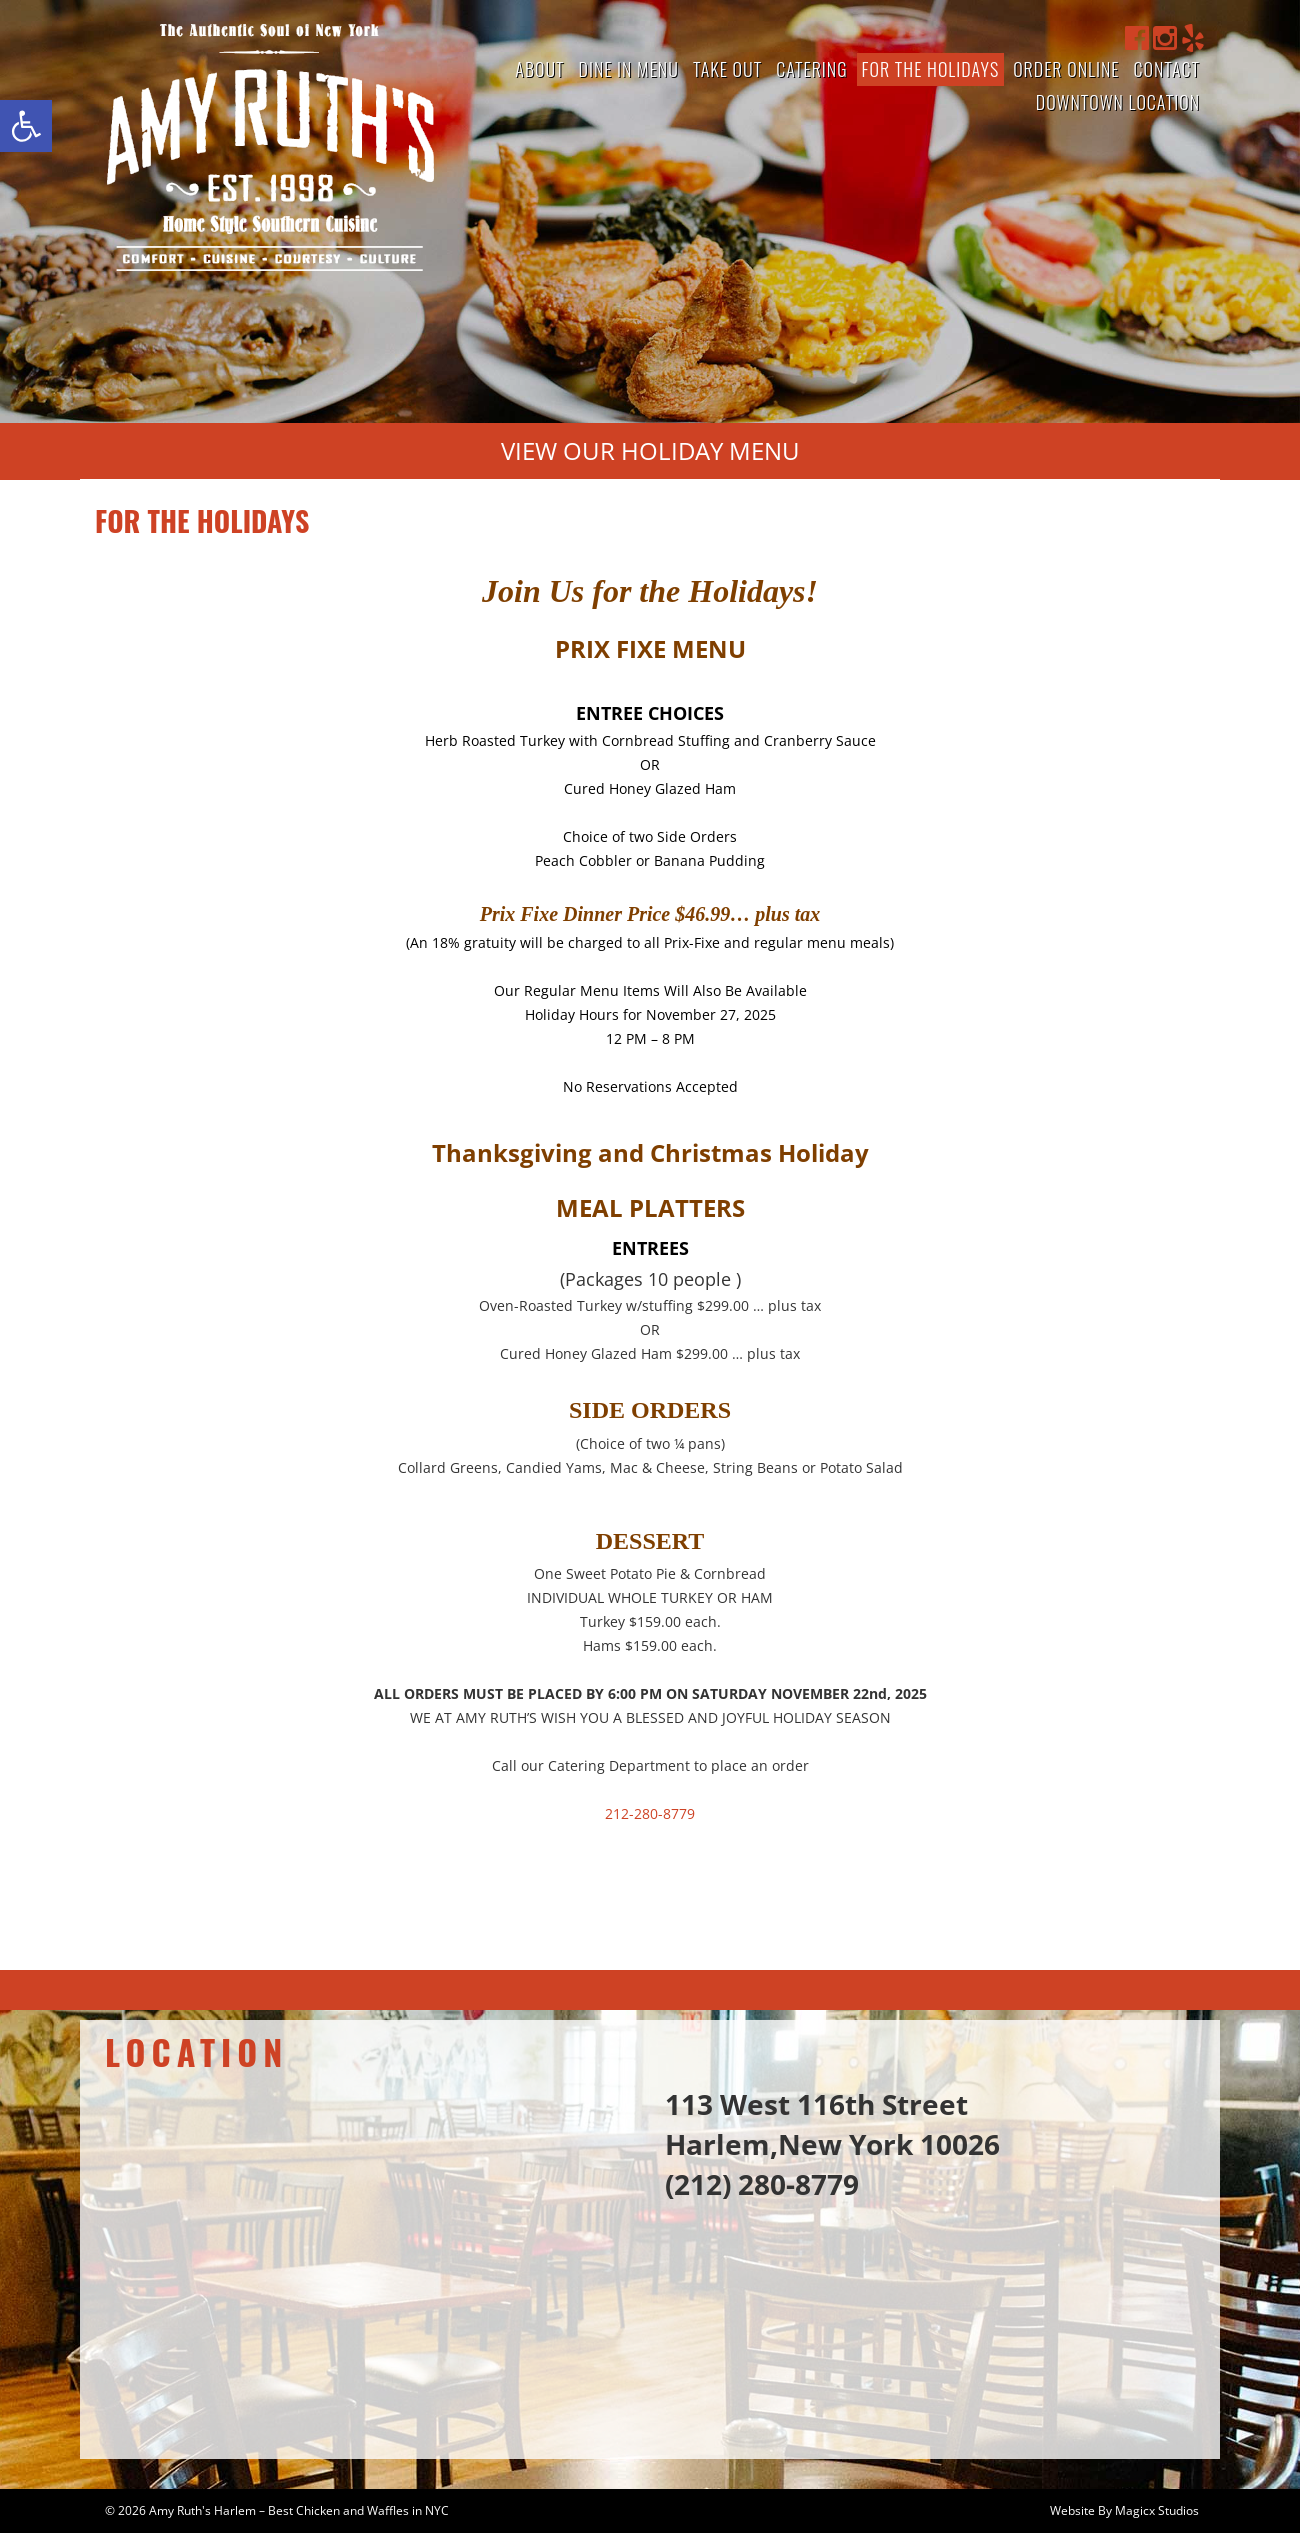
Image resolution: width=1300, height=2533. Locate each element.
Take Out (727, 69)
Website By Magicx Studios (1124, 2510)
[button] (26, 126)
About (539, 69)
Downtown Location (1118, 102)
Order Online (1066, 69)
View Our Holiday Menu (650, 450)
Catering (811, 69)
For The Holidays (931, 69)
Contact (1166, 69)
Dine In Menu (629, 69)
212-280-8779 (650, 1813)
